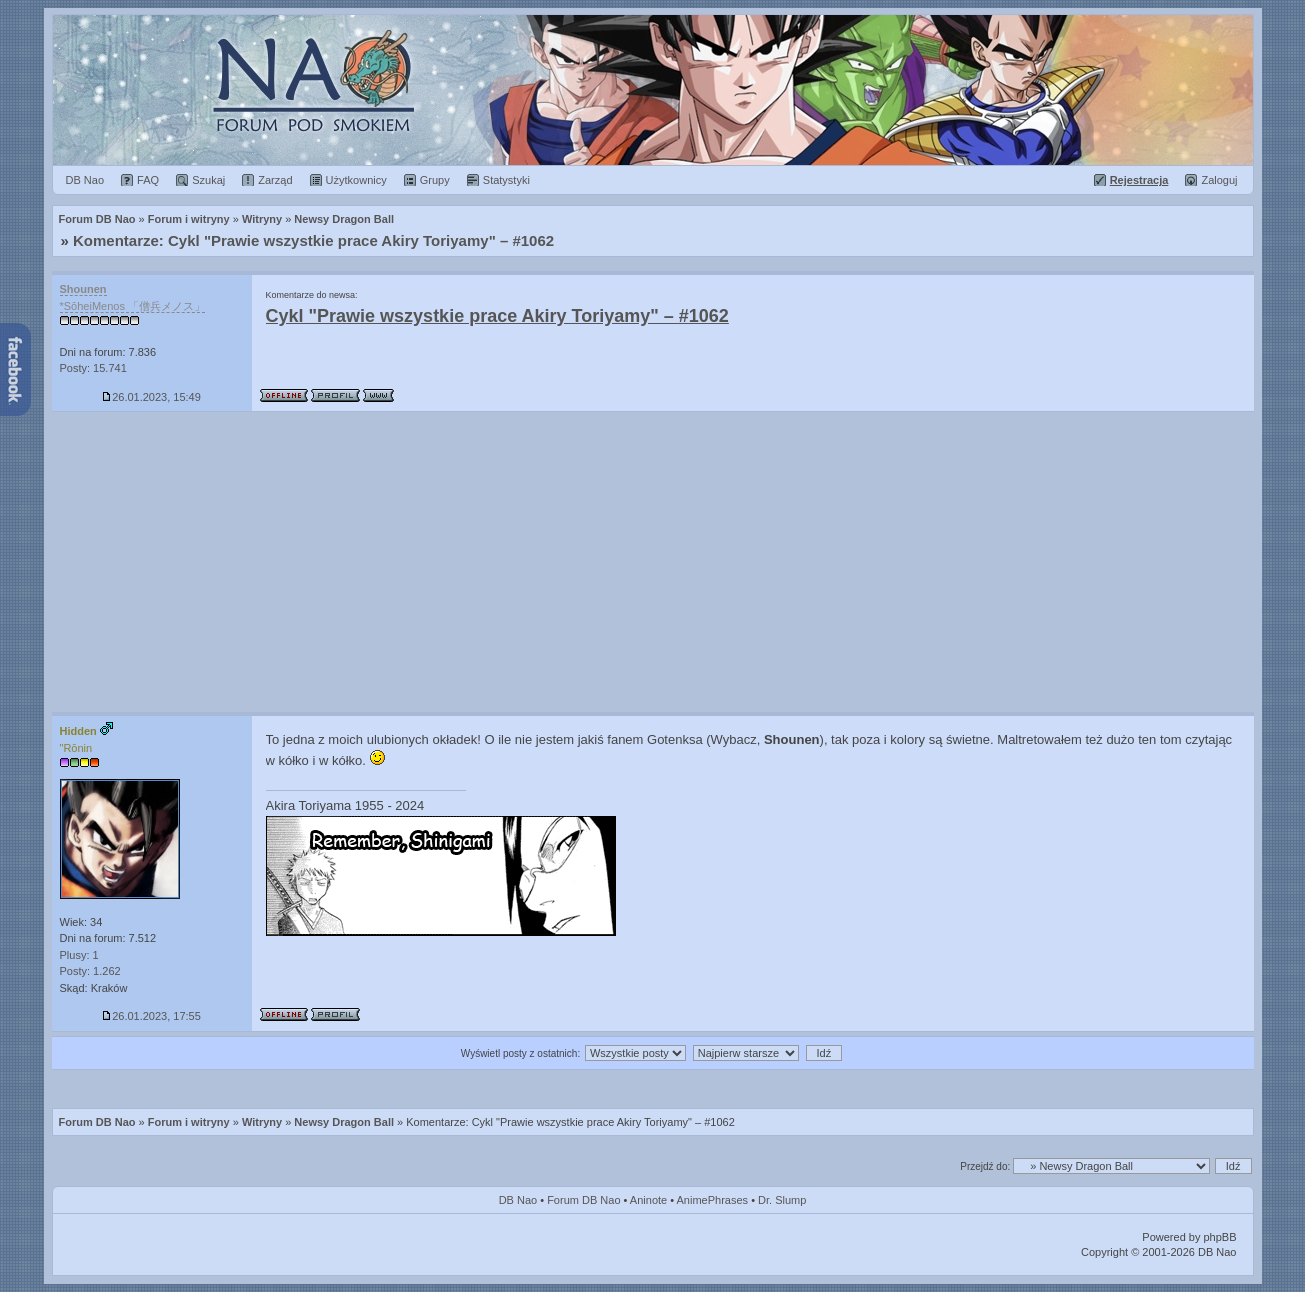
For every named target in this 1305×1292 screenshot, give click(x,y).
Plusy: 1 (79, 955)
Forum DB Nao (97, 1122)
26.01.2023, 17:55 (151, 1016)
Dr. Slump (782, 1200)
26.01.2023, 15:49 (151, 397)
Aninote (648, 1200)
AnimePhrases (713, 1200)
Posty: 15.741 (93, 368)
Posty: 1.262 (90, 971)
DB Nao (518, 1200)
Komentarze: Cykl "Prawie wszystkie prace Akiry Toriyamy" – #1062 (313, 240)
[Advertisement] (653, 562)
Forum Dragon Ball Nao (653, 90)
